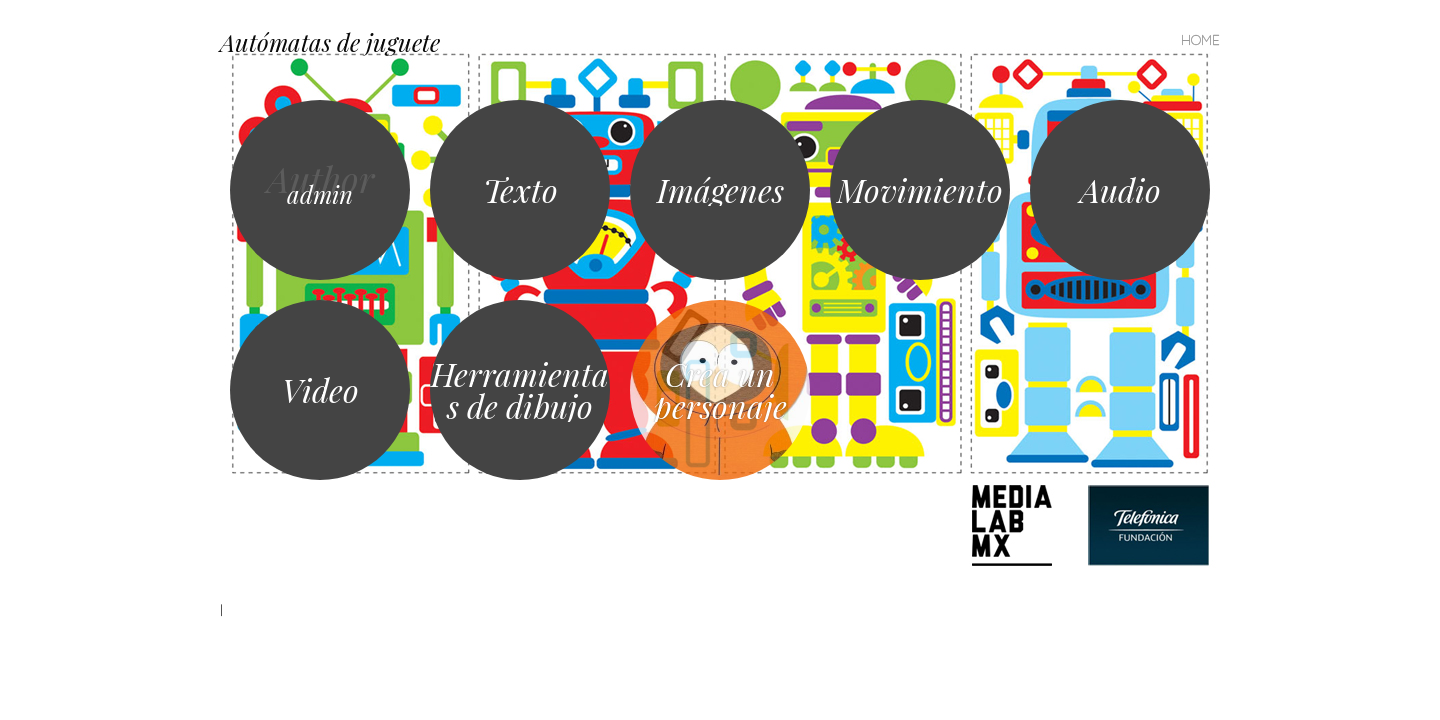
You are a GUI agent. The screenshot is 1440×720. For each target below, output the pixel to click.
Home (1200, 40)
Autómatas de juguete (330, 42)
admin (320, 194)
